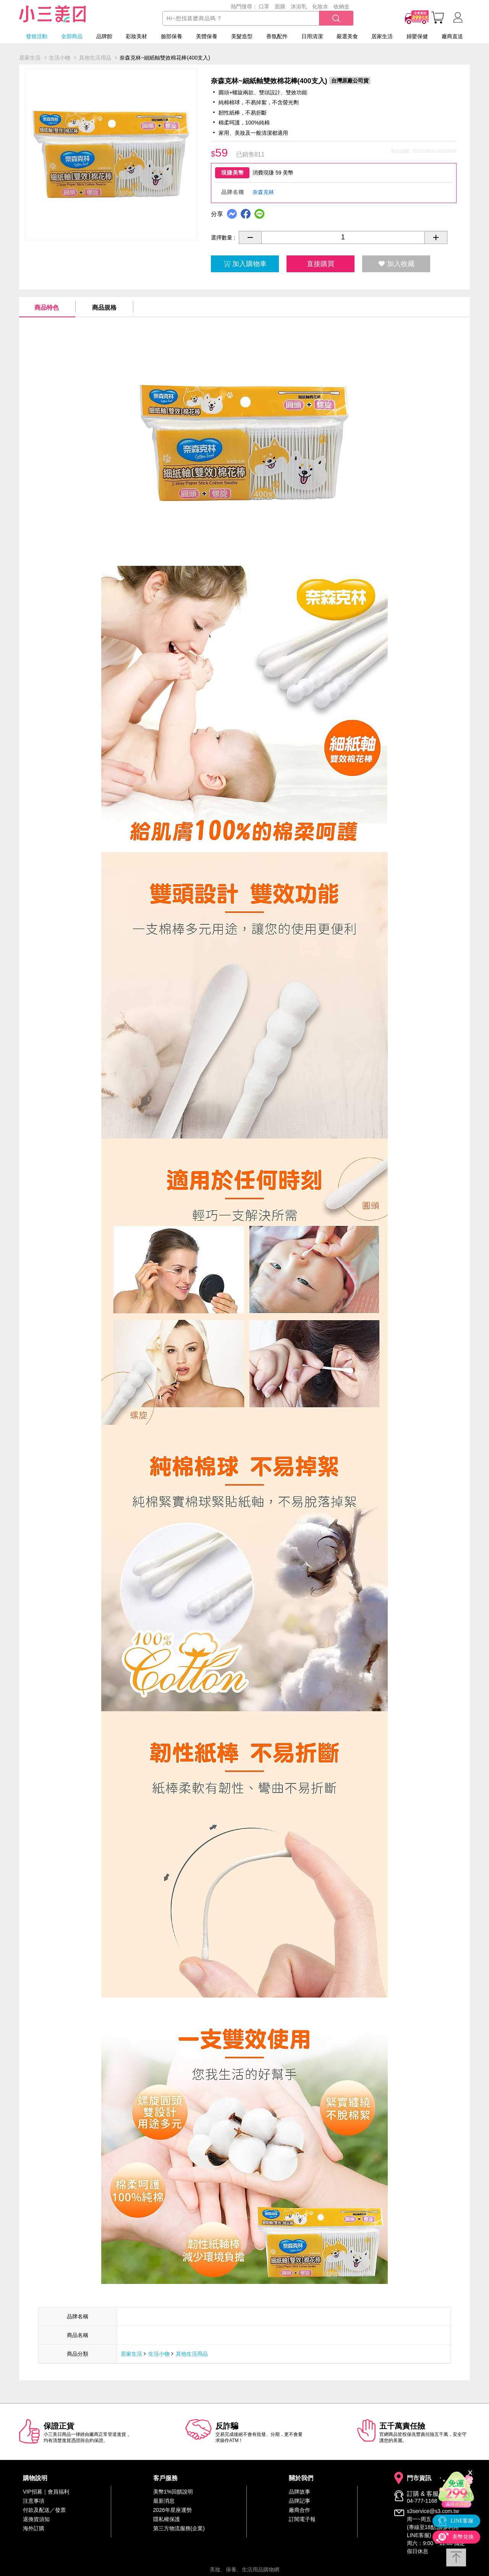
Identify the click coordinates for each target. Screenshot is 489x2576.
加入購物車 (245, 264)
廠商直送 (452, 36)
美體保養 (206, 36)
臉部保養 (171, 36)
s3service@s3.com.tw (433, 2511)
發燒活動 (36, 36)
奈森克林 (263, 192)
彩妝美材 (136, 36)
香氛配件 (277, 36)
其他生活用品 (192, 2354)
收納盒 (342, 6)
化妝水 (320, 6)
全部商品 (72, 36)
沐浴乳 (299, 6)
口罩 (264, 6)
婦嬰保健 (417, 36)
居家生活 (382, 36)
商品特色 (46, 307)
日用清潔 (312, 36)
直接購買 (320, 264)
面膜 (280, 6)
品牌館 (104, 36)
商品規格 (104, 307)
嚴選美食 (347, 36)
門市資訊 (419, 2478)
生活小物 (159, 2354)
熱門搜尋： (244, 6)
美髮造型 (242, 36)
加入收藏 (396, 264)
